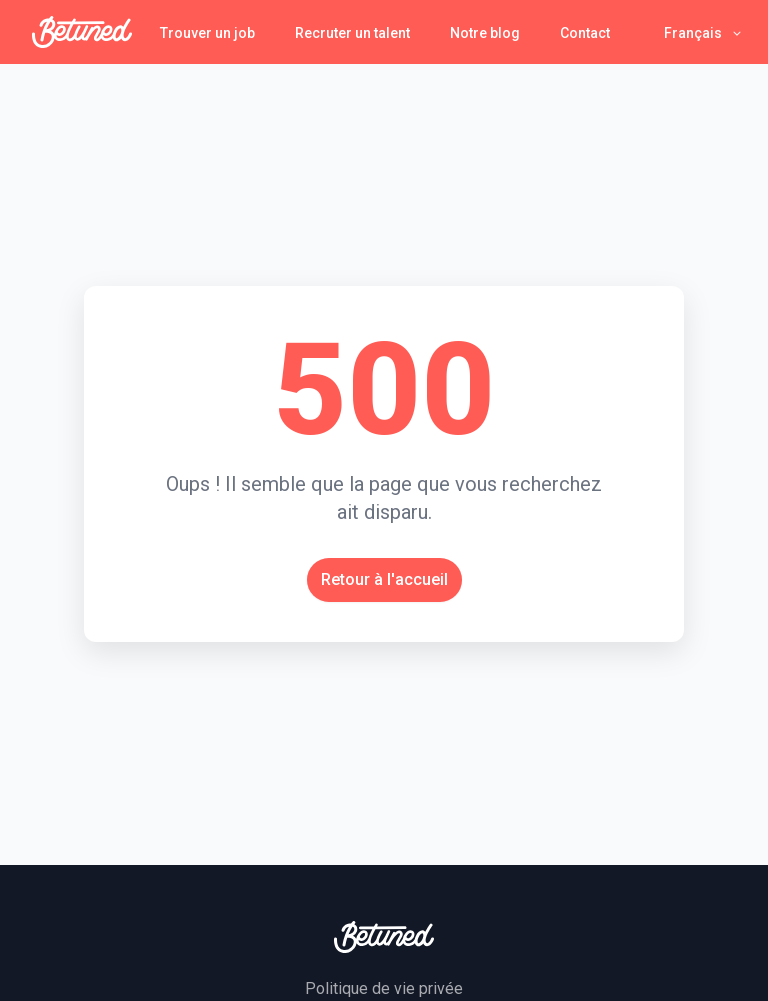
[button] (704, 32)
